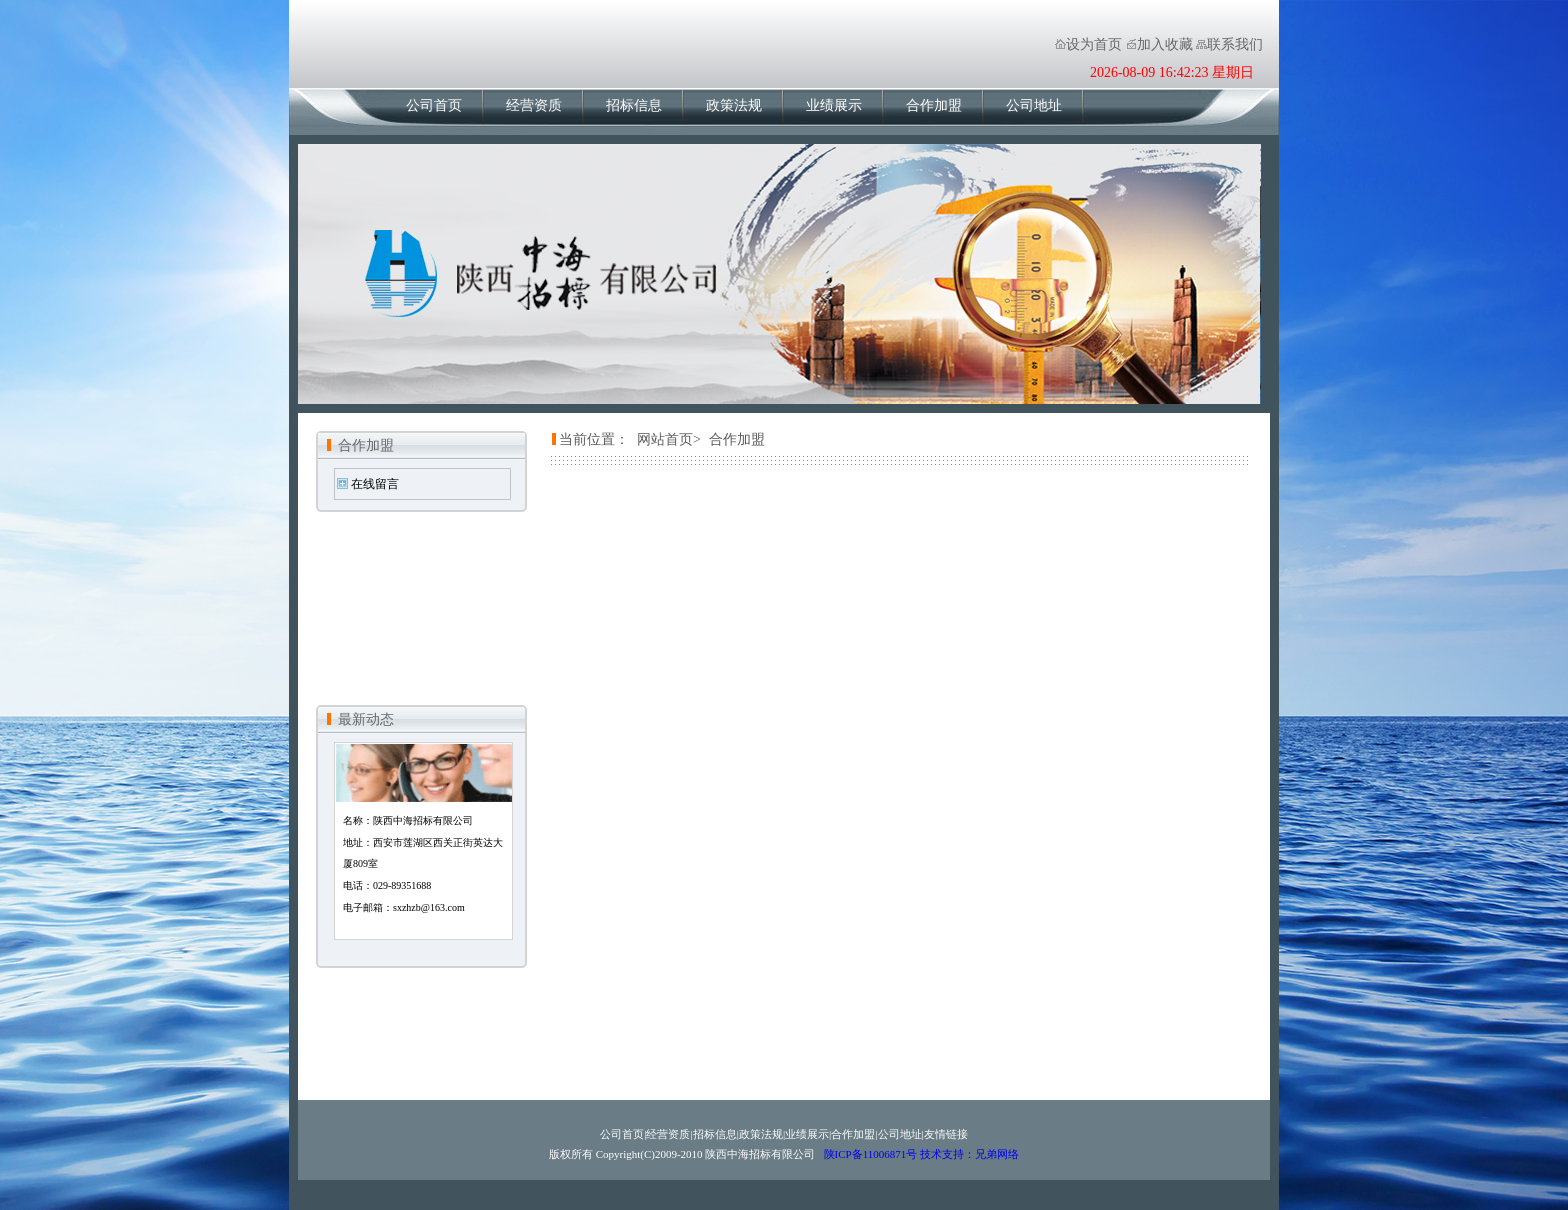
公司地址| (901, 1134)
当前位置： (594, 439)
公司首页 (434, 105)
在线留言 (375, 484)
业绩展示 (834, 105)
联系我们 (1235, 44)
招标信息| (716, 1134)
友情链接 (946, 1134)
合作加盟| (854, 1134)
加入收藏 (1165, 44)
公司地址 (1034, 105)
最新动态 (366, 719)
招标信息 (634, 105)
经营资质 (534, 105)
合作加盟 (934, 105)
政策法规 (734, 105)
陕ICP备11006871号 (871, 1154)
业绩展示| (808, 1134)
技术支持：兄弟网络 (969, 1154)
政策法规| (762, 1134)
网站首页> (669, 439)
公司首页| (623, 1134)
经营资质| (669, 1134)
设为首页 (1094, 44)
